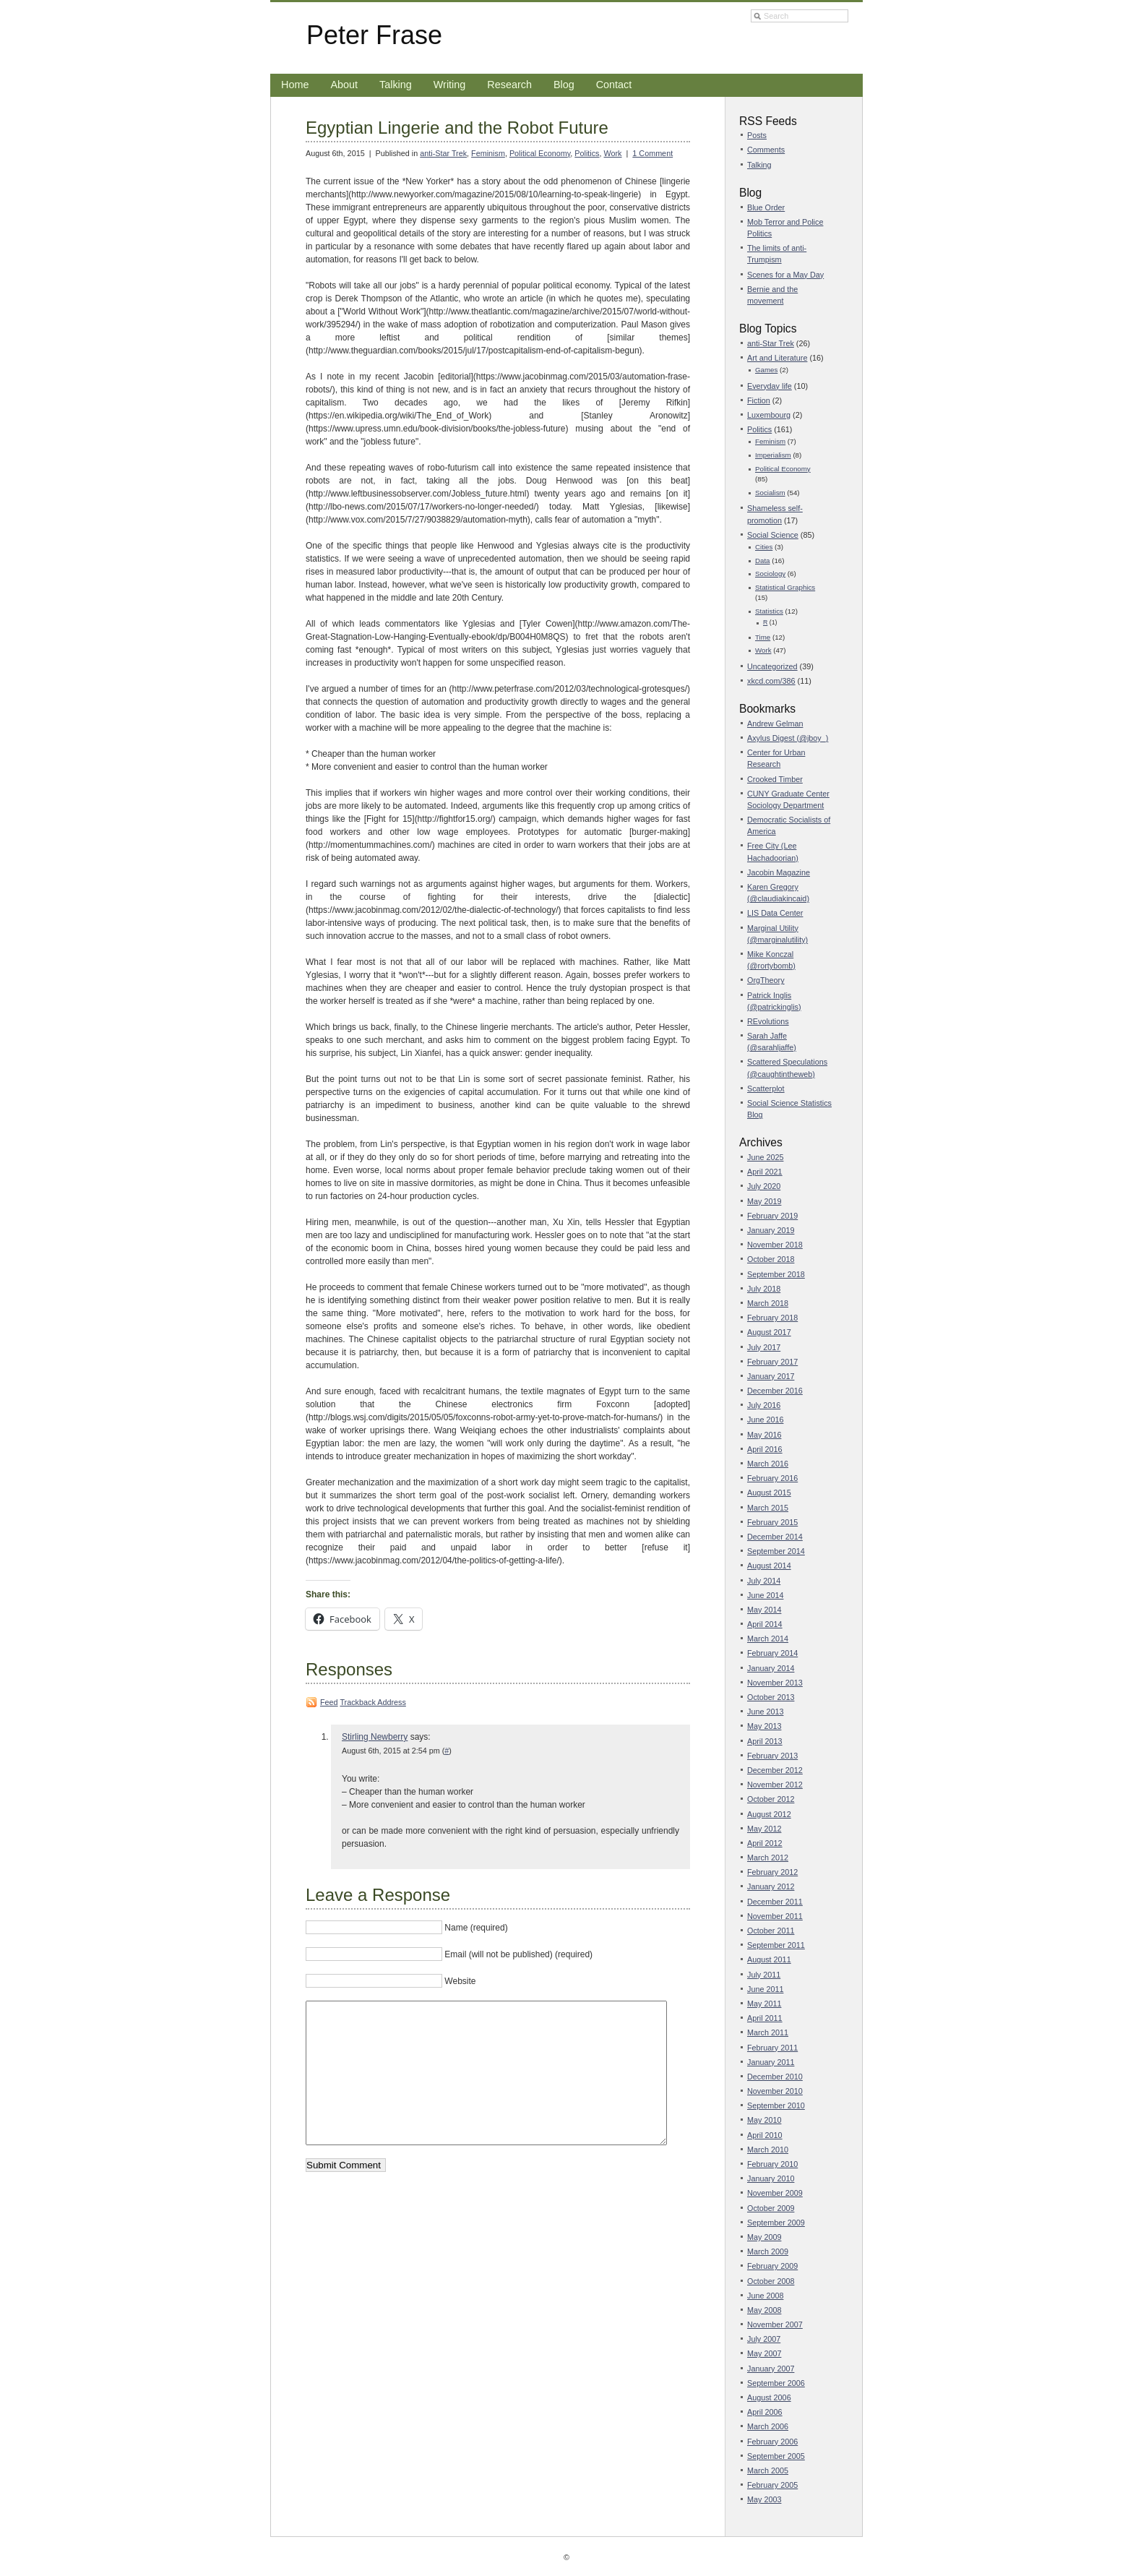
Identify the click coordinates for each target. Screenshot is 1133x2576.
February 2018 (772, 1317)
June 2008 (765, 2295)
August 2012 (769, 1814)
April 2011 (765, 2018)
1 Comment (652, 153)
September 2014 (776, 1551)
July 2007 (763, 2339)
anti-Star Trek (443, 153)
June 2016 (765, 1419)
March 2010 (767, 2149)
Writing (450, 84)
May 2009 (764, 2237)
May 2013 (764, 1726)
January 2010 (770, 2178)
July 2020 (763, 1186)
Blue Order (766, 207)
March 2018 (767, 1303)
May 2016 (764, 1434)
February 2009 (772, 2266)
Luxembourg (768, 415)
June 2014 (765, 1595)
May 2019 (764, 1201)
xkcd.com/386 (771, 681)
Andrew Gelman (775, 723)
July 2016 (763, 1405)
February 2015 (772, 1522)
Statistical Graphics (785, 587)
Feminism (488, 153)
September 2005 (776, 2456)
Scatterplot (766, 1088)
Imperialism (773, 455)
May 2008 (764, 2310)
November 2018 (775, 1244)
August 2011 (769, 1959)
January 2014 (770, 1668)
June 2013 (765, 1711)
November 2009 (775, 2193)
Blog (563, 84)
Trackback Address (372, 1702)
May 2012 (764, 1828)
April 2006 (765, 2412)
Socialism (770, 493)
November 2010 (775, 2091)
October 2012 (770, 1799)
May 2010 (764, 2120)
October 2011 (770, 1930)
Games (766, 370)
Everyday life (769, 386)
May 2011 (764, 2003)
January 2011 (770, 2062)
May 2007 (764, 2353)
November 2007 (775, 2324)
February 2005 (772, 2485)
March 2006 (767, 2426)
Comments (766, 149)
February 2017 (772, 1361)
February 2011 (772, 2047)
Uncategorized (772, 666)
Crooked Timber (775, 779)
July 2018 (763, 1288)
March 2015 (767, 1507)
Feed (329, 1702)
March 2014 (767, 1638)
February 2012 (772, 1872)
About (344, 84)
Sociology (770, 574)
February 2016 (772, 1478)
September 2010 (776, 2105)
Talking (395, 84)
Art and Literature (777, 357)
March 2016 (767, 1463)
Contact (614, 84)
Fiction (758, 400)
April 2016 (765, 1449)
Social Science (772, 535)
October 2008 (770, 2281)
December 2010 (775, 2076)
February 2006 (772, 2441)
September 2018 (776, 1274)
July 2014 (763, 1580)
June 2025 (765, 1157)
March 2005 (767, 2470)
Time (762, 637)
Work (613, 153)
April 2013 (765, 1741)
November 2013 (775, 1682)
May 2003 (764, 2499)
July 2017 (763, 1347)
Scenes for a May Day (785, 274)
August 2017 (769, 1332)
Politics (586, 153)
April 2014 (765, 1624)
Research (509, 84)
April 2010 (765, 2135)
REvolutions (768, 1021)
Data (762, 560)
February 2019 (772, 1215)
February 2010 (772, 2164)
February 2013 (772, 1755)
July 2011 (763, 1974)
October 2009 (770, 2208)
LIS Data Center (775, 913)
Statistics (769, 611)
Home (295, 84)
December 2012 (775, 1770)
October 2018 (770, 1259)
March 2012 (767, 1857)
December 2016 (775, 1390)
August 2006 (769, 2397)
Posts (757, 135)
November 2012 (775, 1784)
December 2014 (775, 1536)
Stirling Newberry (375, 1737)
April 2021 (765, 1171)
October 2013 (770, 1697)
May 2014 (764, 1609)
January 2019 (770, 1230)
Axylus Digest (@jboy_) (787, 738)
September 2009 (776, 2222)
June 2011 (765, 1989)
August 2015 (769, 1492)
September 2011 (776, 1945)
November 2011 (775, 1916)
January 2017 (770, 1376)
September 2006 (776, 2383)
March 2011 (767, 2032)
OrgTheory (766, 980)
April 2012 (765, 1843)
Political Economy (539, 153)
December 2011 (775, 1901)
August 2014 (769, 1565)
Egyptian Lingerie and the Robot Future (457, 127)
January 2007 (770, 2368)
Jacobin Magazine (778, 872)
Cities (763, 547)
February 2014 (772, 1653)
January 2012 (770, 1886)
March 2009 (767, 2251)
